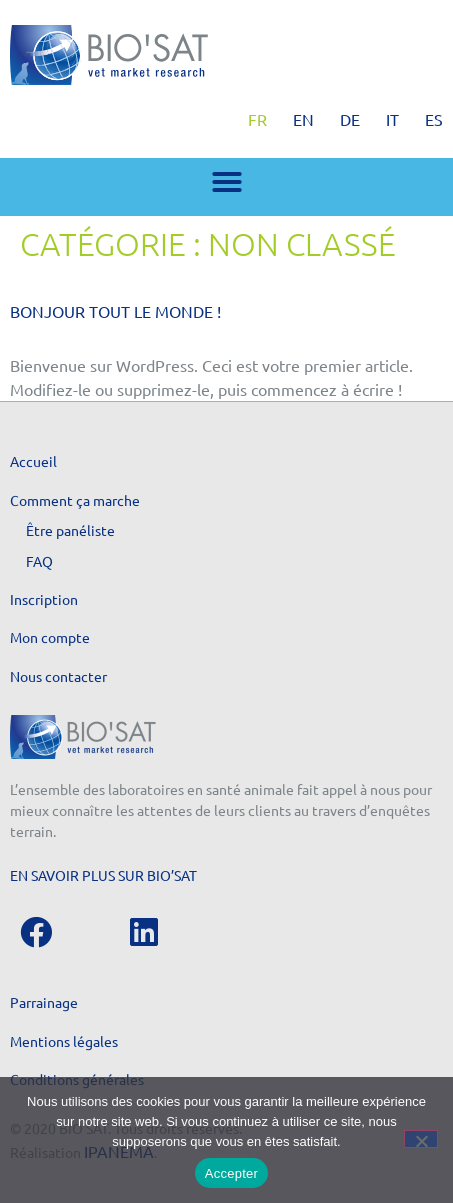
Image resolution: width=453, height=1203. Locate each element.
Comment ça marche (75, 500)
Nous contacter (58, 676)
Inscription (44, 599)
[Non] (421, 1139)
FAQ (39, 561)
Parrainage (44, 1002)
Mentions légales (64, 1041)
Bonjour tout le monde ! (115, 311)
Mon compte (50, 637)
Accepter (231, 1173)
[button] (227, 182)
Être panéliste (70, 530)
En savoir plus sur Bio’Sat (103, 875)
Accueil (33, 461)
